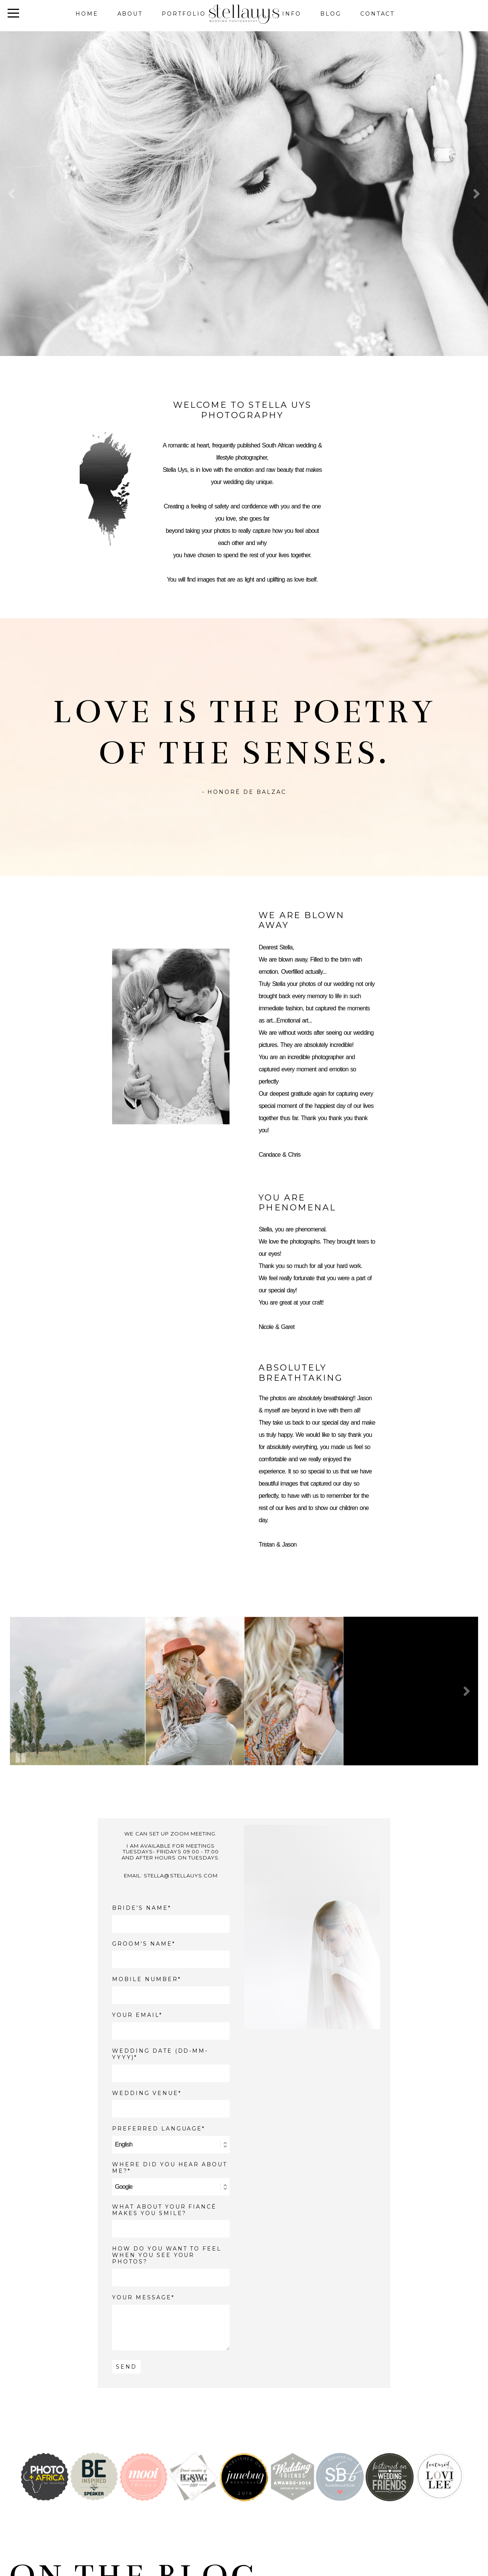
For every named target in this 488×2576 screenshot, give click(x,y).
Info (291, 13)
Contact (377, 13)
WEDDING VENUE (145, 2093)
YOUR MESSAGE (141, 2297)
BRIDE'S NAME (140, 1908)
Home (86, 13)
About (130, 13)
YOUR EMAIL (135, 2015)
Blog (330, 13)
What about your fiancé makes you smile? (164, 2210)
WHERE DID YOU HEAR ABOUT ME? (169, 2167)
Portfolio (183, 13)
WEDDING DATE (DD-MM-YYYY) (160, 2054)
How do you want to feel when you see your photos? (167, 2255)
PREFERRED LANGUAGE (157, 2129)
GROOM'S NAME (142, 1944)
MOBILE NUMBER (145, 1979)
